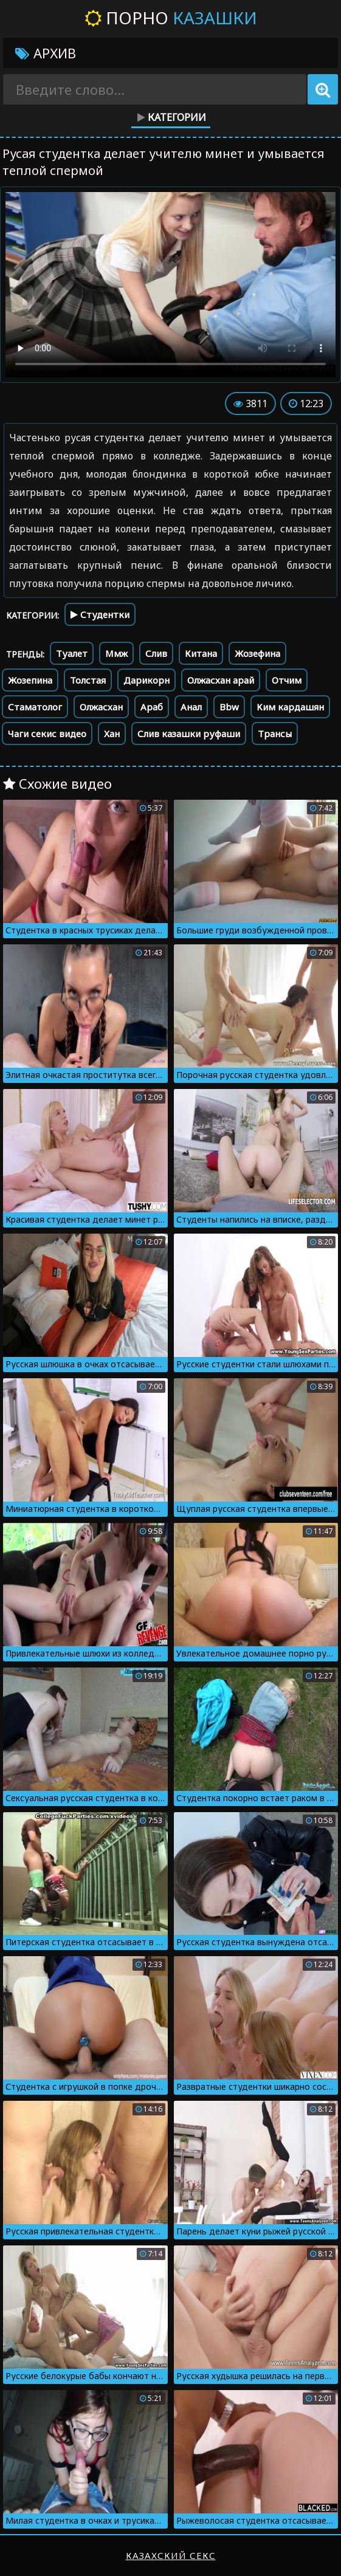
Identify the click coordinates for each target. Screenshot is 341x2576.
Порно (170, 17)
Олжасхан (101, 707)
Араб (151, 707)
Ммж (116, 653)
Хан (112, 733)
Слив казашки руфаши (188, 733)
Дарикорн (146, 680)
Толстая (88, 680)
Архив (45, 53)
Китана (201, 653)
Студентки (100, 614)
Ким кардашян (290, 707)
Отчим (286, 680)
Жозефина (257, 653)
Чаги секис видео (47, 733)
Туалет (72, 653)
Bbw (229, 707)
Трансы (275, 733)
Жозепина (30, 680)
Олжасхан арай (220, 680)
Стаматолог (35, 707)
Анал (191, 707)
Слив (156, 653)
